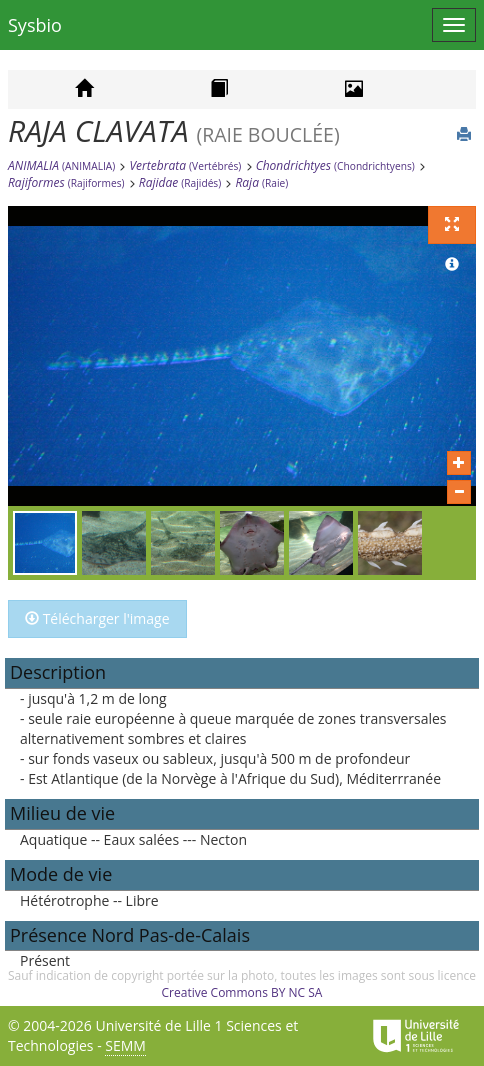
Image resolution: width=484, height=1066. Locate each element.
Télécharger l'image (97, 618)
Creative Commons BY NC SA (242, 992)
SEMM (125, 1045)
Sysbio (35, 25)
